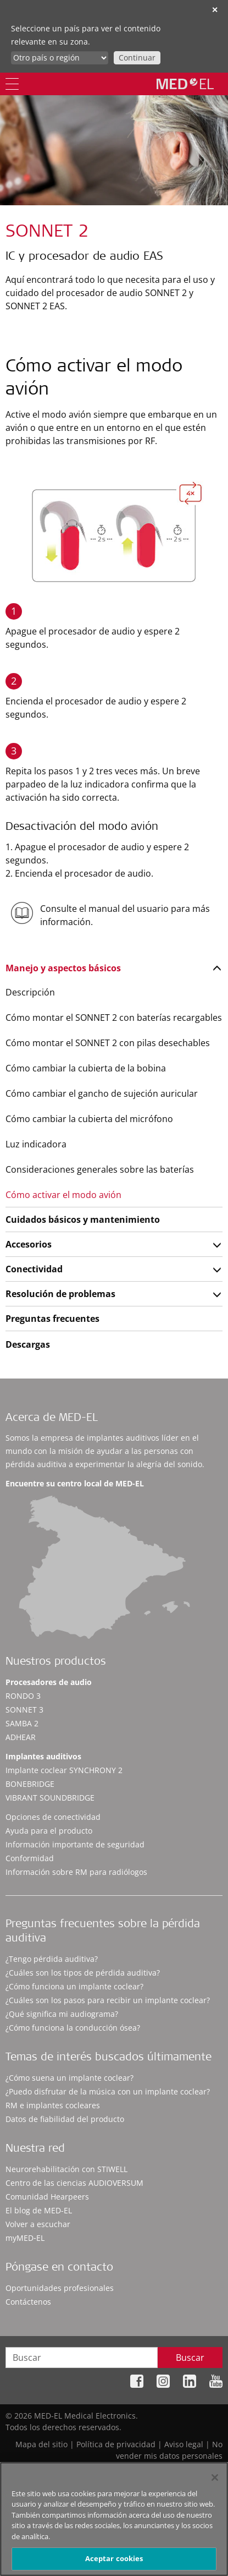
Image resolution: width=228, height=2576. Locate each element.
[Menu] (12, 84)
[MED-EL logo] (185, 83)
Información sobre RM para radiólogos (76, 1872)
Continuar (137, 57)
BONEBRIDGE (29, 1784)
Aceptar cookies (114, 2563)
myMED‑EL (25, 2238)
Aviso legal (183, 2444)
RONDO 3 (23, 1696)
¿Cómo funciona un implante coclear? (74, 1986)
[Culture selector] (59, 57)
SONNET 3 (24, 1709)
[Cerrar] (215, 2482)
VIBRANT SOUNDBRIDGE (49, 1797)
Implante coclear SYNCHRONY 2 (64, 1770)
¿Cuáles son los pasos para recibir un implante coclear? (107, 2000)
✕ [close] (215, 9)
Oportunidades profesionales (59, 2288)
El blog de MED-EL (38, 2210)
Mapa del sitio (41, 2444)
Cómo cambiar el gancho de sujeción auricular (101, 1093)
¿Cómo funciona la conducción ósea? (72, 2027)
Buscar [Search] (190, 2357)
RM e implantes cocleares (52, 2105)
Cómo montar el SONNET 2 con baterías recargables (113, 1017)
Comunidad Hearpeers (47, 2196)
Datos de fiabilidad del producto (64, 2119)
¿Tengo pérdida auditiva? (51, 1959)
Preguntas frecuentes (52, 1318)
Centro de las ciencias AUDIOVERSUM (74, 2183)
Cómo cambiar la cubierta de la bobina (85, 1068)
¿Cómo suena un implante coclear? (69, 2077)
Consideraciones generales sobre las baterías (99, 1169)
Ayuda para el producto (48, 1830)
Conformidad (29, 1858)
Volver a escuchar (37, 2224)
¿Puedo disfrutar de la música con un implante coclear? (107, 2091)
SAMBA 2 (21, 1723)
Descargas (27, 1344)
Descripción (30, 992)
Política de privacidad (115, 2444)
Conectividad (34, 1269)
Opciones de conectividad (53, 1817)
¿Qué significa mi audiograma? (61, 2014)
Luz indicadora (35, 1144)
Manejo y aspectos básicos (63, 968)
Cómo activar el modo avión (63, 1195)
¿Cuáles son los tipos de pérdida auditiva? (82, 1972)
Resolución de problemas (60, 1294)
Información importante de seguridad (74, 1844)
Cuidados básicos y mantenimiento (82, 1219)
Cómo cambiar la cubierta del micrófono (89, 1119)
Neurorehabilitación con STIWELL (66, 2169)
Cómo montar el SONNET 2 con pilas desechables (107, 1043)
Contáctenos (28, 2301)
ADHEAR (20, 1737)
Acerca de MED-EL (51, 1418)
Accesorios (28, 1244)
